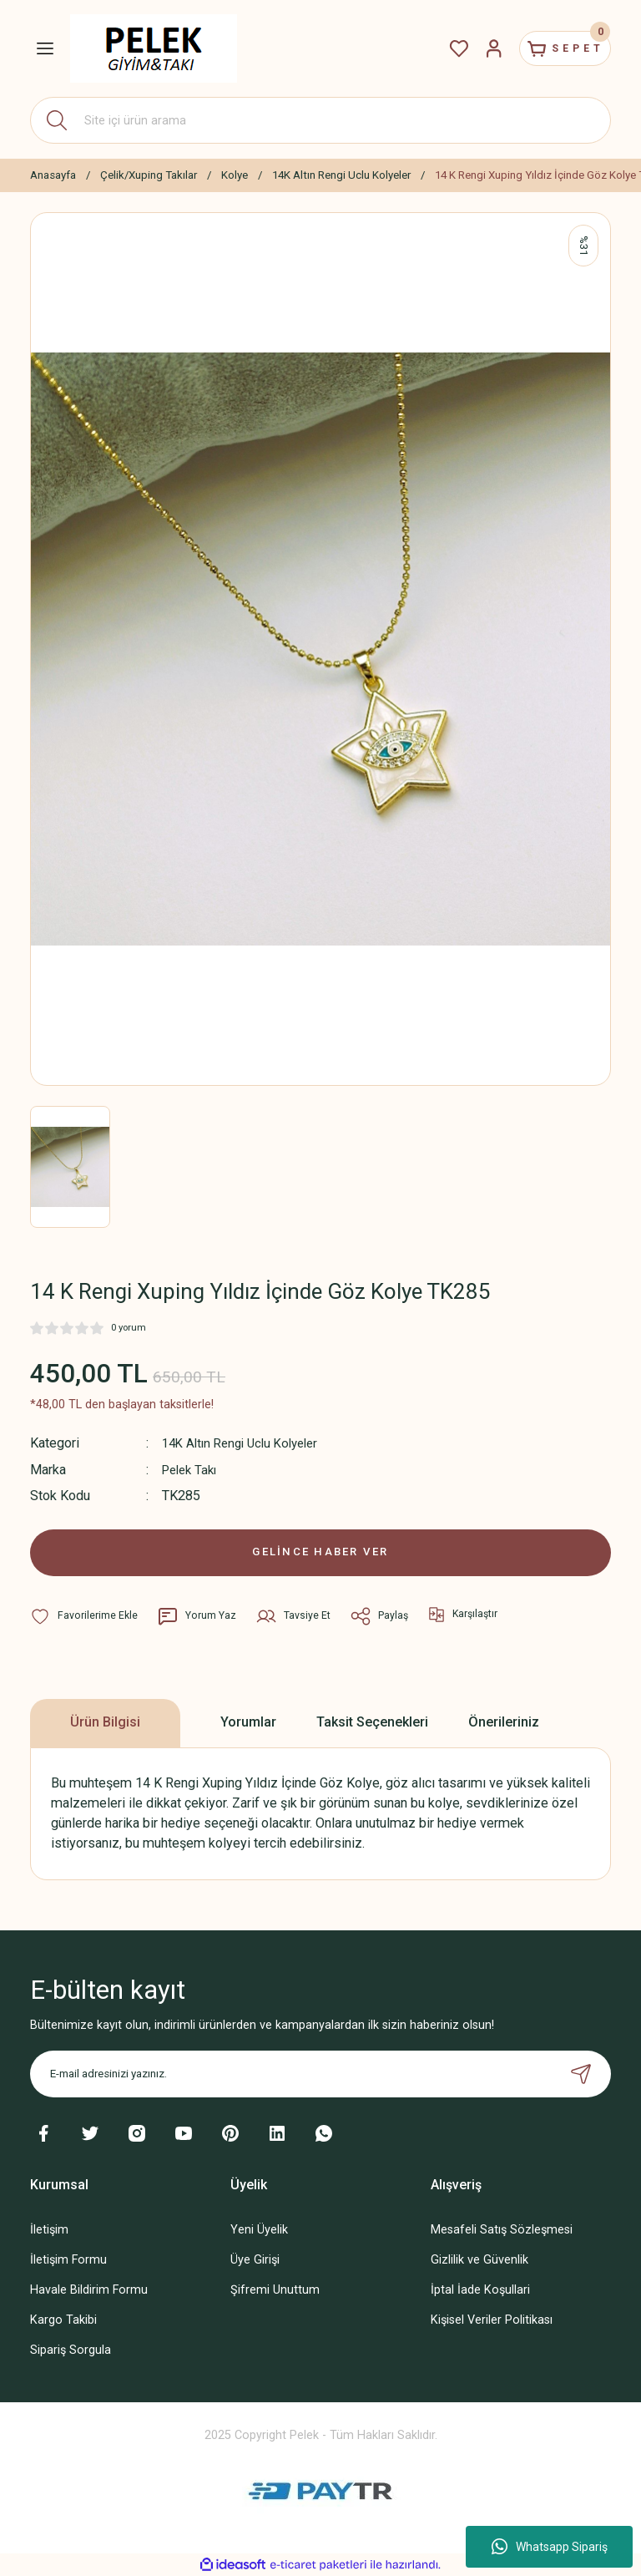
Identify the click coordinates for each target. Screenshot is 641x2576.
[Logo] (153, 48)
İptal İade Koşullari (480, 2289)
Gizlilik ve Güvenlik (479, 2259)
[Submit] (581, 2073)
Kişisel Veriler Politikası (492, 2319)
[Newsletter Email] (320, 2073)
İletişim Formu (68, 2259)
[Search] (320, 120)
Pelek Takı (192, 1469)
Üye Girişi (255, 2259)
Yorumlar (248, 1721)
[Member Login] (474, 48)
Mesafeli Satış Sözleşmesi (502, 2229)
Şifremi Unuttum (275, 2289)
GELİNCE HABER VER (321, 1551)
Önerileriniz (503, 1721)
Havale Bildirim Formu (89, 2289)
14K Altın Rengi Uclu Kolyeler (246, 1443)
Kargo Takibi (63, 2319)
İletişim (49, 2229)
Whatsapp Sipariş (550, 2547)
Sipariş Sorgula (70, 2349)
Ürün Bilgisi (105, 1721)
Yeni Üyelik (259, 2229)
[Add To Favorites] (84, 1615)
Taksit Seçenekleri (372, 1721)
